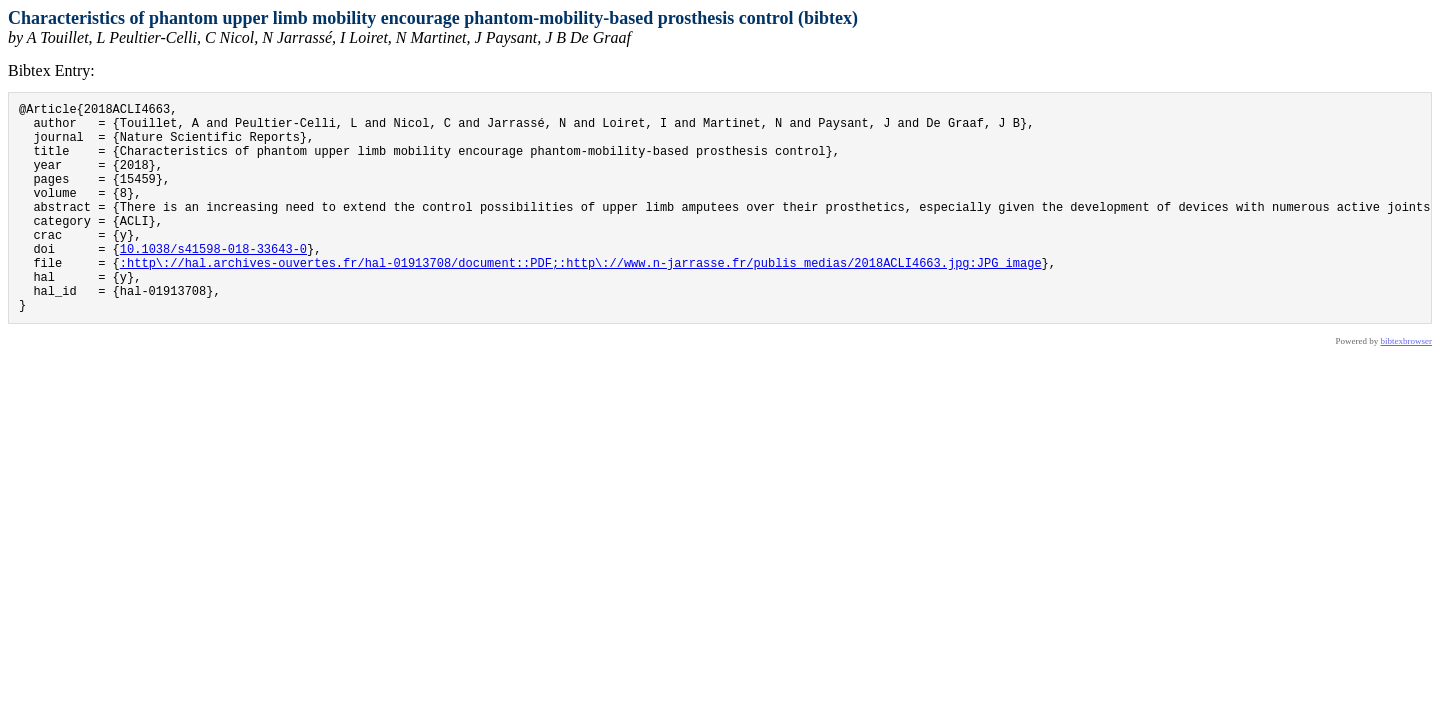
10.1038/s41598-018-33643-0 (213, 281)
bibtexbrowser (1407, 386)
